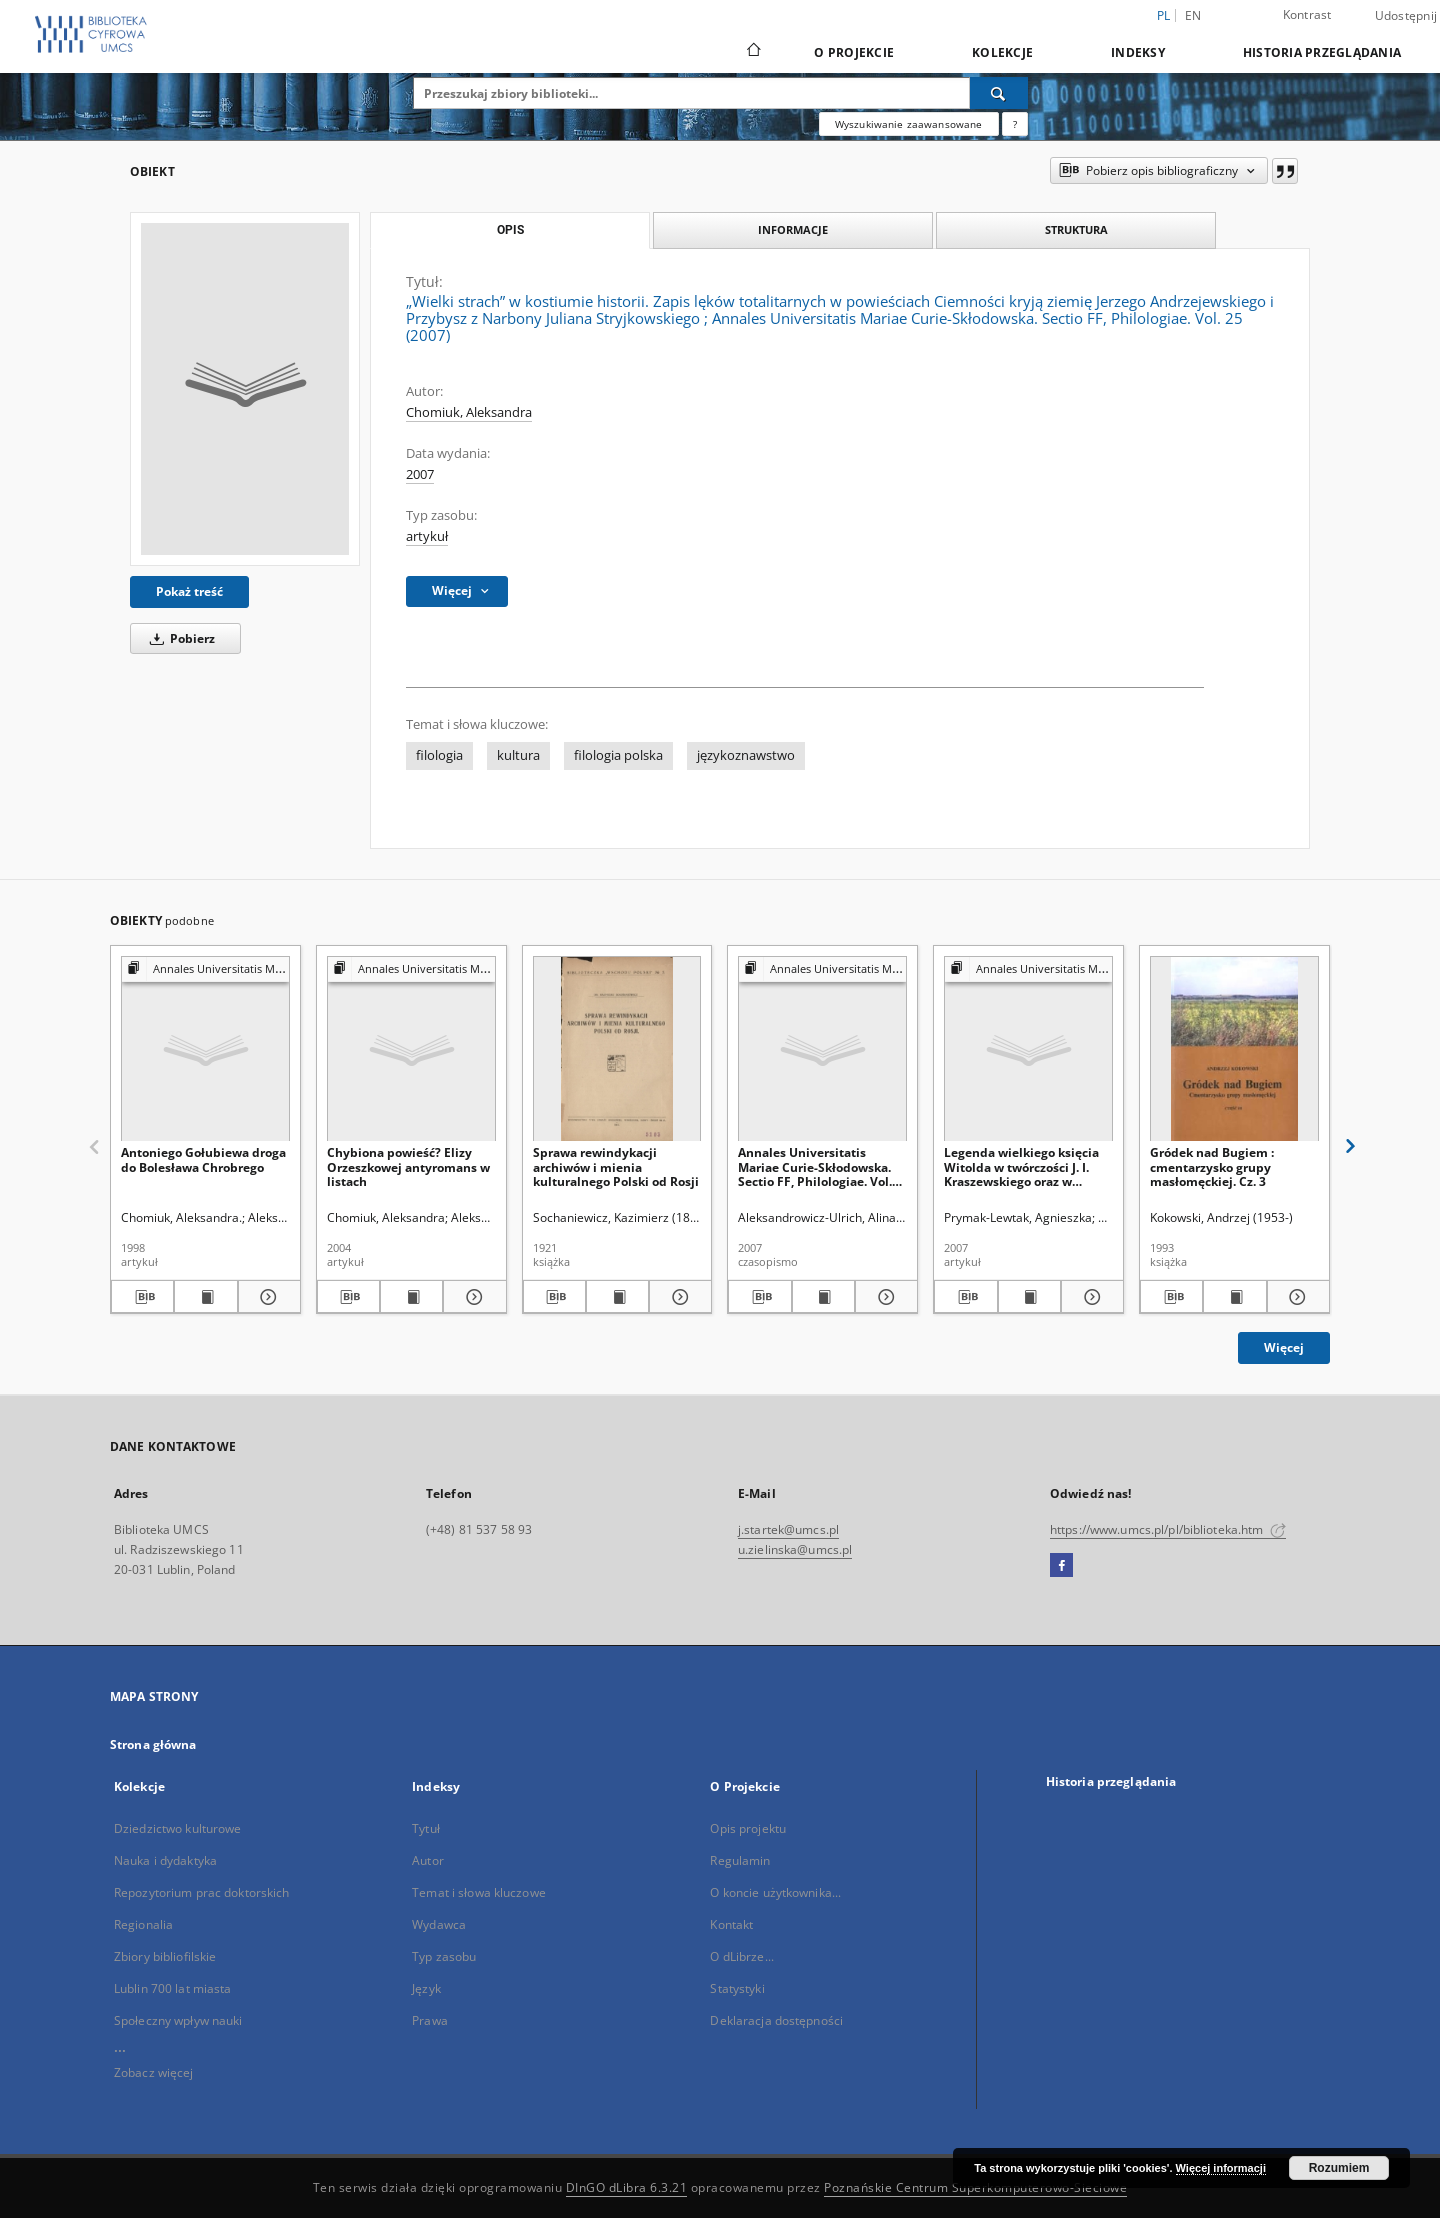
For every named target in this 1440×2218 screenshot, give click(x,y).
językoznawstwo (746, 755)
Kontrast (1307, 14)
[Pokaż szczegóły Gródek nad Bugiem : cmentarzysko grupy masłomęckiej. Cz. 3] (1295, 1297)
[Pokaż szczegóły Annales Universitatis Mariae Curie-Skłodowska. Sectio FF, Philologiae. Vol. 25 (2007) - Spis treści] (883, 1297)
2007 (420, 474)
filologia (439, 755)
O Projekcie (854, 52)
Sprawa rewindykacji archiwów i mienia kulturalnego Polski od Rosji (616, 1166)
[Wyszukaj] (999, 93)
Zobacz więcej (154, 2072)
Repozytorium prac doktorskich (201, 1892)
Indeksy (1138, 52)
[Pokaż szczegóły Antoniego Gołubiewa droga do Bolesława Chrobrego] (266, 1297)
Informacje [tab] (793, 229)
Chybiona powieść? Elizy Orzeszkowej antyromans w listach (408, 1166)
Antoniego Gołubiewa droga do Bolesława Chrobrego (203, 1159)
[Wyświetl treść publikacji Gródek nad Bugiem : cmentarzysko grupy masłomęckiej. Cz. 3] (1234, 1297)
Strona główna (153, 1744)
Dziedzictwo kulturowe (178, 1828)
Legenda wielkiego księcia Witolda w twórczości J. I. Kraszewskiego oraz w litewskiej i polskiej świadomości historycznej (1021, 1166)
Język (426, 1988)
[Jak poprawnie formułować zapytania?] (1015, 124)
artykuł (427, 536)
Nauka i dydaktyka (165, 1860)
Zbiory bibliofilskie (165, 1956)
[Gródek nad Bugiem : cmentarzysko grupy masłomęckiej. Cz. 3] (1234, 1049)
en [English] (1193, 15)
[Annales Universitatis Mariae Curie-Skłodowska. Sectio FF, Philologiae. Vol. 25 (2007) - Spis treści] (822, 1049)
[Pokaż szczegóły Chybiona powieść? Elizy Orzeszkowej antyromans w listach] (471, 1297)
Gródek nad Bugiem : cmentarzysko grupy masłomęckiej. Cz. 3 (1212, 1166)
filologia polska (618, 755)
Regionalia (143, 1924)
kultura (518, 755)
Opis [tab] (510, 230)
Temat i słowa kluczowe (479, 1892)
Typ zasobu (444, 1956)
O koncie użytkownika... (775, 1892)
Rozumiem (1339, 2168)
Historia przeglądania (1322, 52)
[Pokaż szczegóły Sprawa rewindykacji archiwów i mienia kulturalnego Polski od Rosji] (677, 1297)
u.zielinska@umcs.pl (795, 1549)
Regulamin (740, 1860)
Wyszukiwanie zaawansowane (909, 124)
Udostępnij (1406, 16)
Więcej (1284, 1347)
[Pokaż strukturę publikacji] (205, 969)
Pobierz (179, 638)
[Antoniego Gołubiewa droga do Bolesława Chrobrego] (205, 1049)
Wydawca (439, 1924)
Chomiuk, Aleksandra (469, 412)
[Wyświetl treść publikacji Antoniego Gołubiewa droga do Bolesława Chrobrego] (205, 1297)
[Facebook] (1061, 1566)
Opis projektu (748, 1828)
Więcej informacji (1221, 2168)
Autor (428, 1860)
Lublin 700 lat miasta (173, 1988)
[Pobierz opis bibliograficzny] (142, 1297)
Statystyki (737, 1988)
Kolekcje (1002, 52)
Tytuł (426, 1828)
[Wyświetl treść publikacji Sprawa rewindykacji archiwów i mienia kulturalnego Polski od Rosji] (617, 1297)
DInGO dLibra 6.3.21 (627, 2187)
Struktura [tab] (1076, 229)
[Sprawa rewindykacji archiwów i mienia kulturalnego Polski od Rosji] (617, 1049)
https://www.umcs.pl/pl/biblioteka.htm (1168, 1529)
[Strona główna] (752, 52)
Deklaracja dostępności (776, 2020)
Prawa (430, 2020)
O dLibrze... (741, 1956)
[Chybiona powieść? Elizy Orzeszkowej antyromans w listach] (411, 1049)
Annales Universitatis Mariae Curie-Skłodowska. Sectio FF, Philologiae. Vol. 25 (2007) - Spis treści (815, 1166)
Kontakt (731, 1924)
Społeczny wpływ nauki (178, 2020)
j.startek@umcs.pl (788, 1529)
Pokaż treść (189, 591)
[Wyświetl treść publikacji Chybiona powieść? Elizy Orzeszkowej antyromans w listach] (411, 1297)
